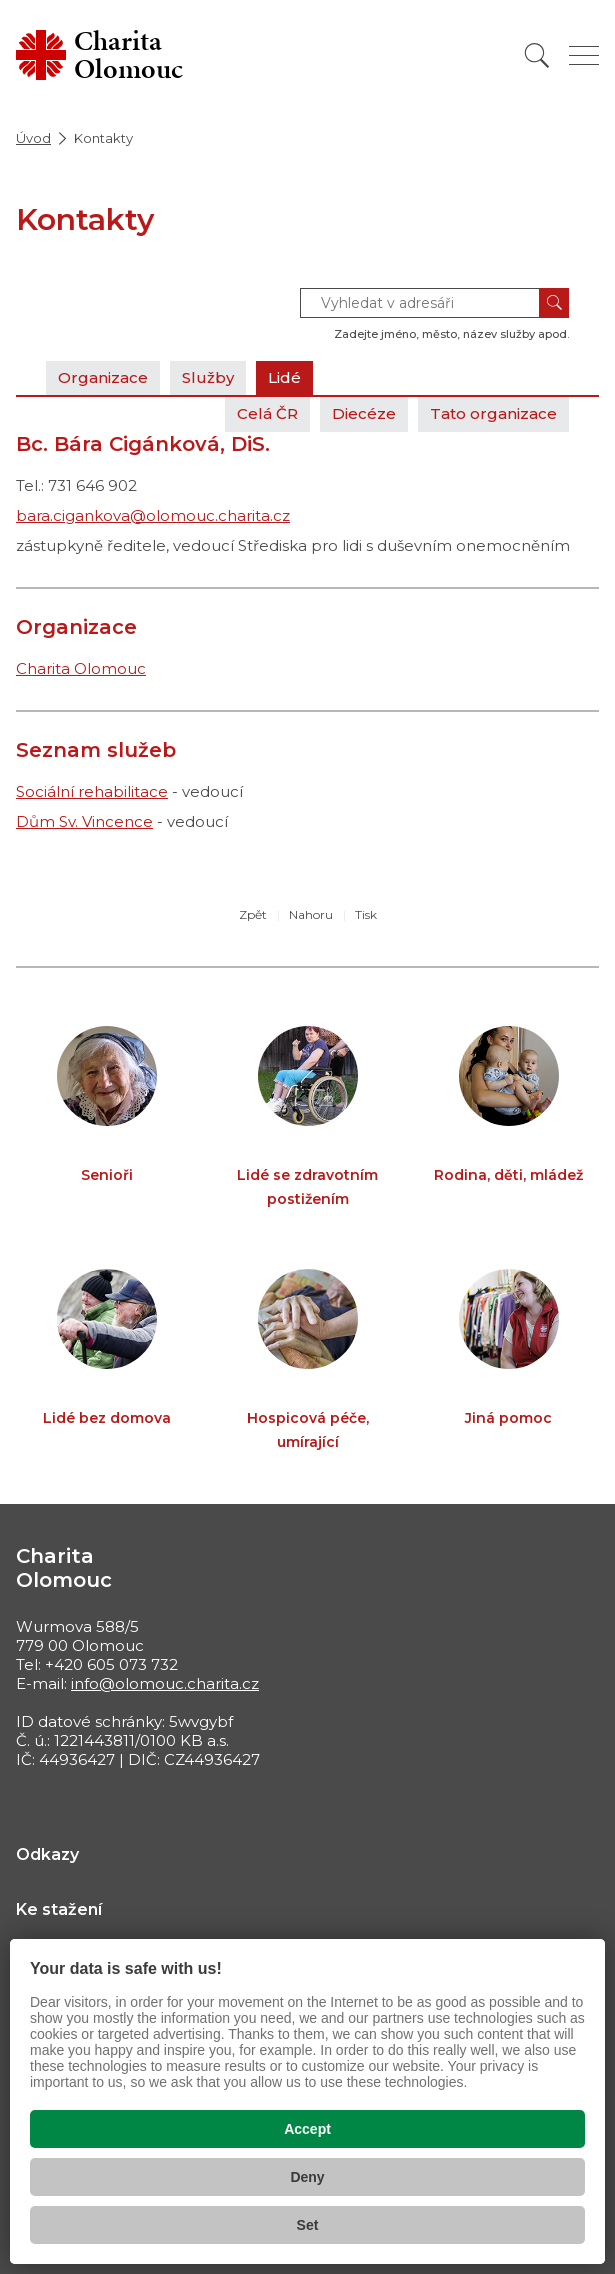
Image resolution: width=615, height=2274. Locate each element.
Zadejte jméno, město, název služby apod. (451, 334)
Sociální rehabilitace (92, 791)
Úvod (33, 138)
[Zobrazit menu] (584, 55)
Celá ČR (267, 413)
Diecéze (364, 413)
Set (308, 2225)
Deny (307, 2177)
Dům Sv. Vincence (84, 821)
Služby (208, 377)
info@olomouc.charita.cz (165, 1683)
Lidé (284, 377)
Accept (307, 2129)
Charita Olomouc (81, 668)
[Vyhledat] (537, 55)
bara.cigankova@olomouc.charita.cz (153, 515)
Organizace (103, 377)
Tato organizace (493, 413)
